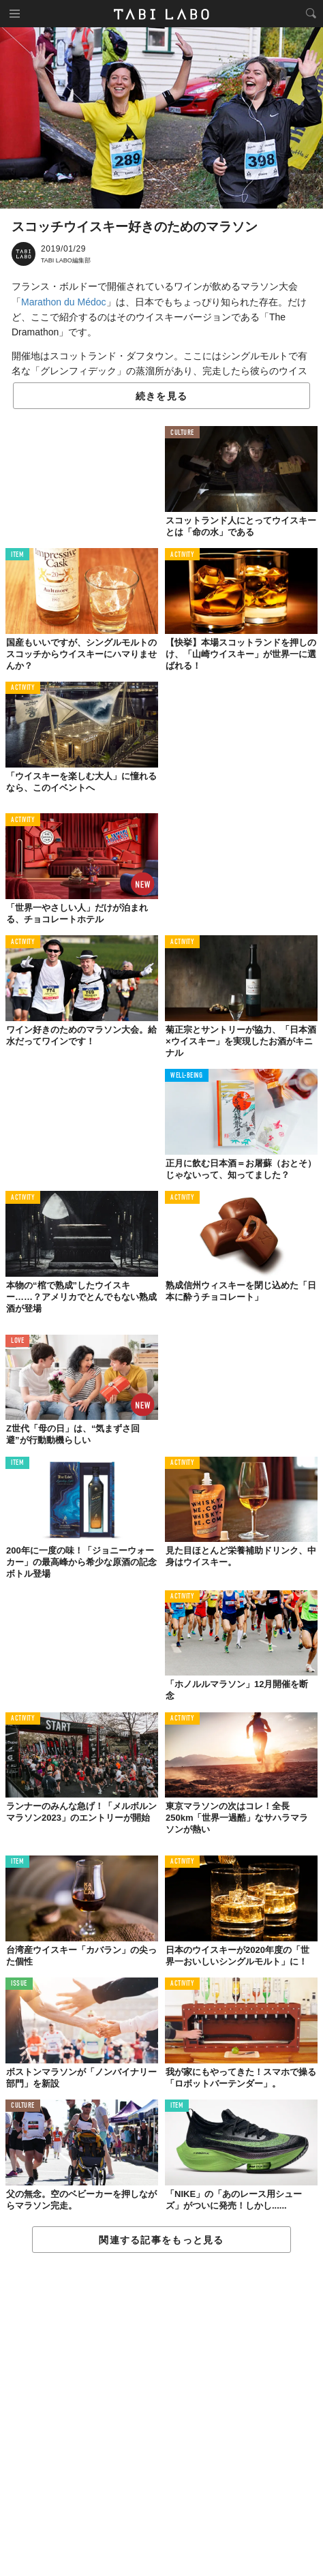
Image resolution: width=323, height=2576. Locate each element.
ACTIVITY (182, 555)
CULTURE (182, 433)
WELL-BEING (186, 1076)
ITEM (17, 555)
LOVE (17, 1341)
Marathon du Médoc (63, 302)
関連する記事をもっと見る (161, 2239)
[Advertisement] (161, 2415)
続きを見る (161, 396)
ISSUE (19, 1984)
